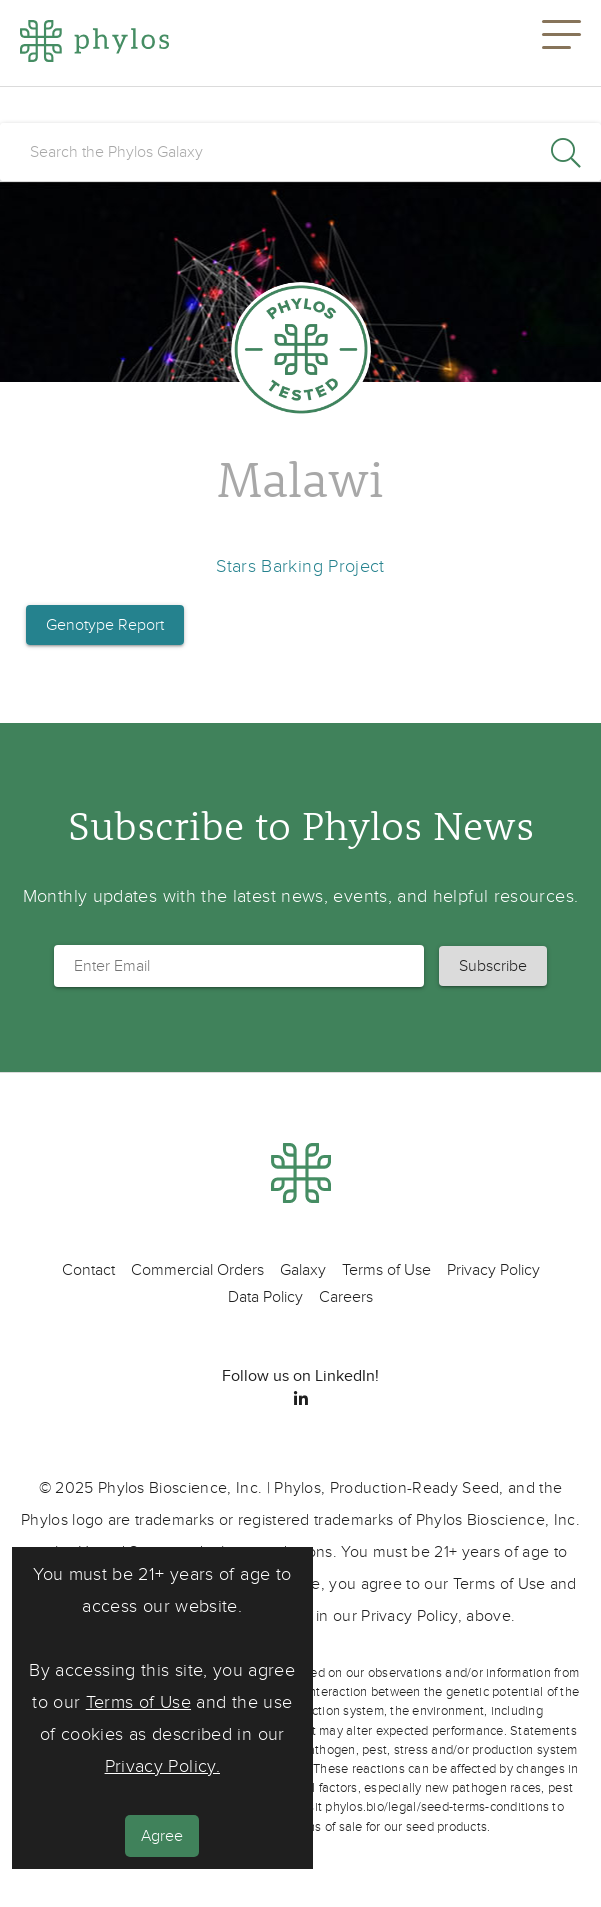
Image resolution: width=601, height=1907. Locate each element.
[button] (561, 43)
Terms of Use (138, 1702)
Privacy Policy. (162, 1766)
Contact (88, 1270)
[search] (300, 152)
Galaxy (303, 1270)
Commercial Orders (197, 1270)
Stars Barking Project (300, 566)
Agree (162, 1836)
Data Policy (265, 1297)
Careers (346, 1297)
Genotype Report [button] (105, 625)
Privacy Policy (493, 1270)
